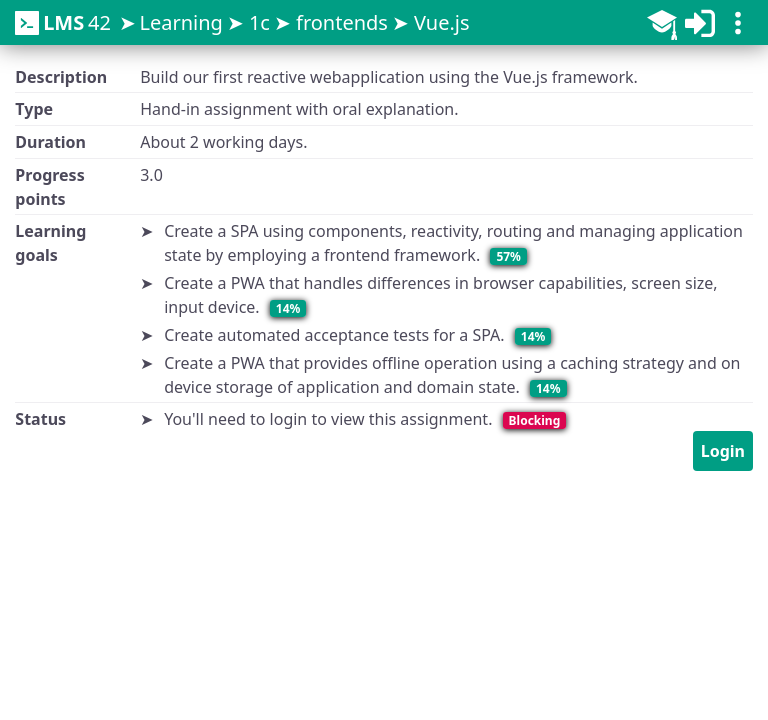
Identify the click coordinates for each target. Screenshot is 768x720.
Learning (180, 22)
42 (63, 23)
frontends (342, 22)
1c (259, 22)
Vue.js (442, 22)
